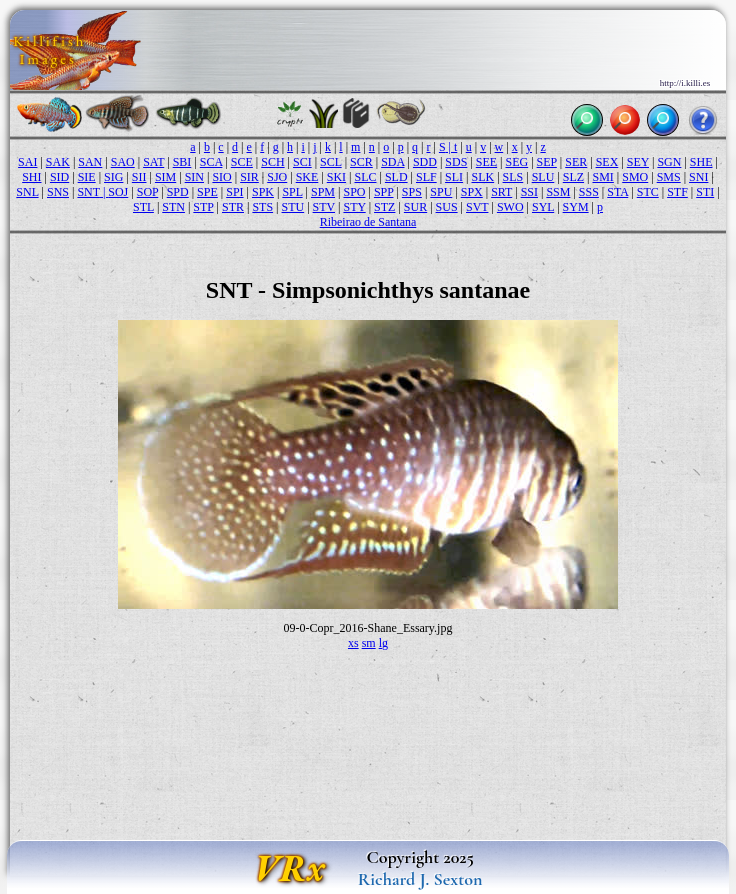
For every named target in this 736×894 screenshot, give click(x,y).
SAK (58, 162)
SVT (477, 207)
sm (369, 643)
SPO (354, 192)
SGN (669, 162)
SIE (87, 177)
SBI (182, 162)
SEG (517, 162)
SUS (447, 207)
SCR (361, 162)
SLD (396, 177)
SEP (547, 162)
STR (233, 207)
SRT (501, 192)
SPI (234, 192)
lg (383, 643)
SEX (607, 162)
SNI (698, 177)
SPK (263, 192)
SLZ (573, 177)
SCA (211, 162)
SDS (456, 162)
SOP (148, 192)
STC (648, 192)
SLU (543, 177)
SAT (153, 162)
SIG (113, 177)
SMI (602, 177)
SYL (543, 207)
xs (353, 643)
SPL (292, 192)
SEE (486, 162)
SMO (635, 177)
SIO (221, 177)
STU (293, 207)
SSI (529, 192)
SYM (576, 207)
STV (324, 207)
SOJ (118, 192)
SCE (242, 162)
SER (576, 162)
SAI (27, 162)
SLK (482, 177)
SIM (165, 177)
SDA (392, 162)
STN (173, 207)
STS (262, 207)
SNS (58, 192)
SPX (472, 192)
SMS (669, 177)
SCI (302, 162)
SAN (90, 162)
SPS (412, 192)
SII (139, 177)
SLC (365, 177)
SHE (701, 162)
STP (203, 207)
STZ (384, 207)
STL (143, 207)
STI (705, 192)
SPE (207, 192)
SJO (277, 177)
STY (354, 207)
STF (677, 192)
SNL (27, 192)
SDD (425, 162)
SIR (249, 177)
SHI (31, 177)
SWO (510, 207)
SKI (336, 177)
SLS (513, 177)
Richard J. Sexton (420, 879)
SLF (426, 177)
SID (59, 177)
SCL (331, 162)
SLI (454, 177)
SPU (441, 192)
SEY (638, 162)
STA (617, 192)
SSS (589, 192)
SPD (178, 192)
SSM (558, 192)
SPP (384, 192)
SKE (307, 177)
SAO (123, 162)
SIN (194, 177)
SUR (415, 207)
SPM (323, 192)
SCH (272, 162)
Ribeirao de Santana (368, 222)
